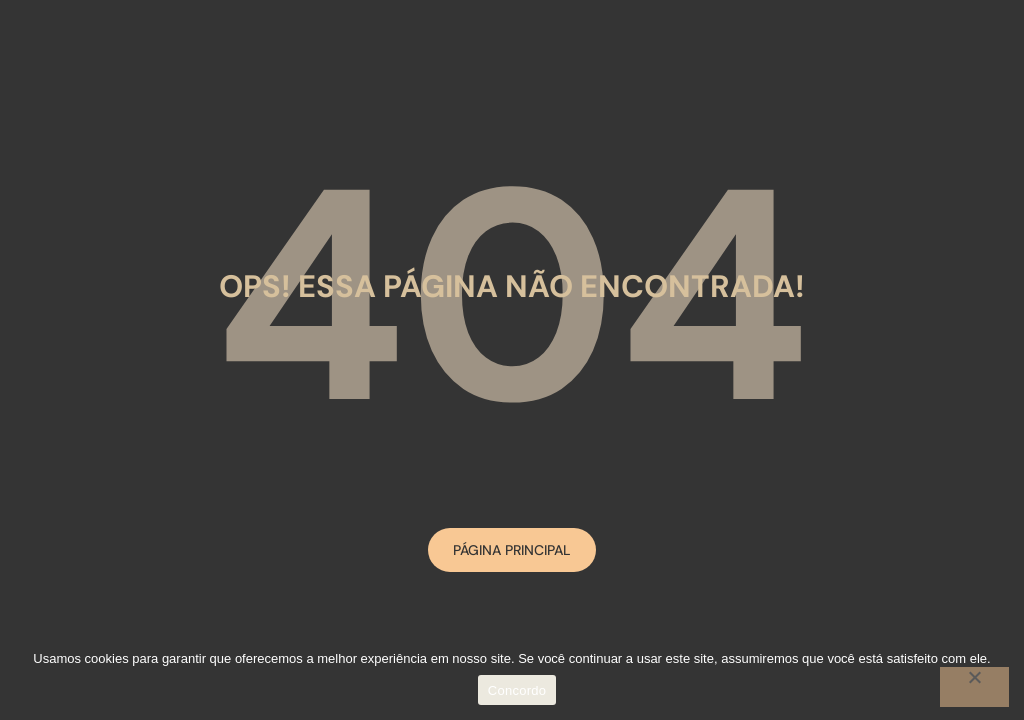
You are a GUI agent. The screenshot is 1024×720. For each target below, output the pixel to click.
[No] (974, 687)
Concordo (517, 690)
